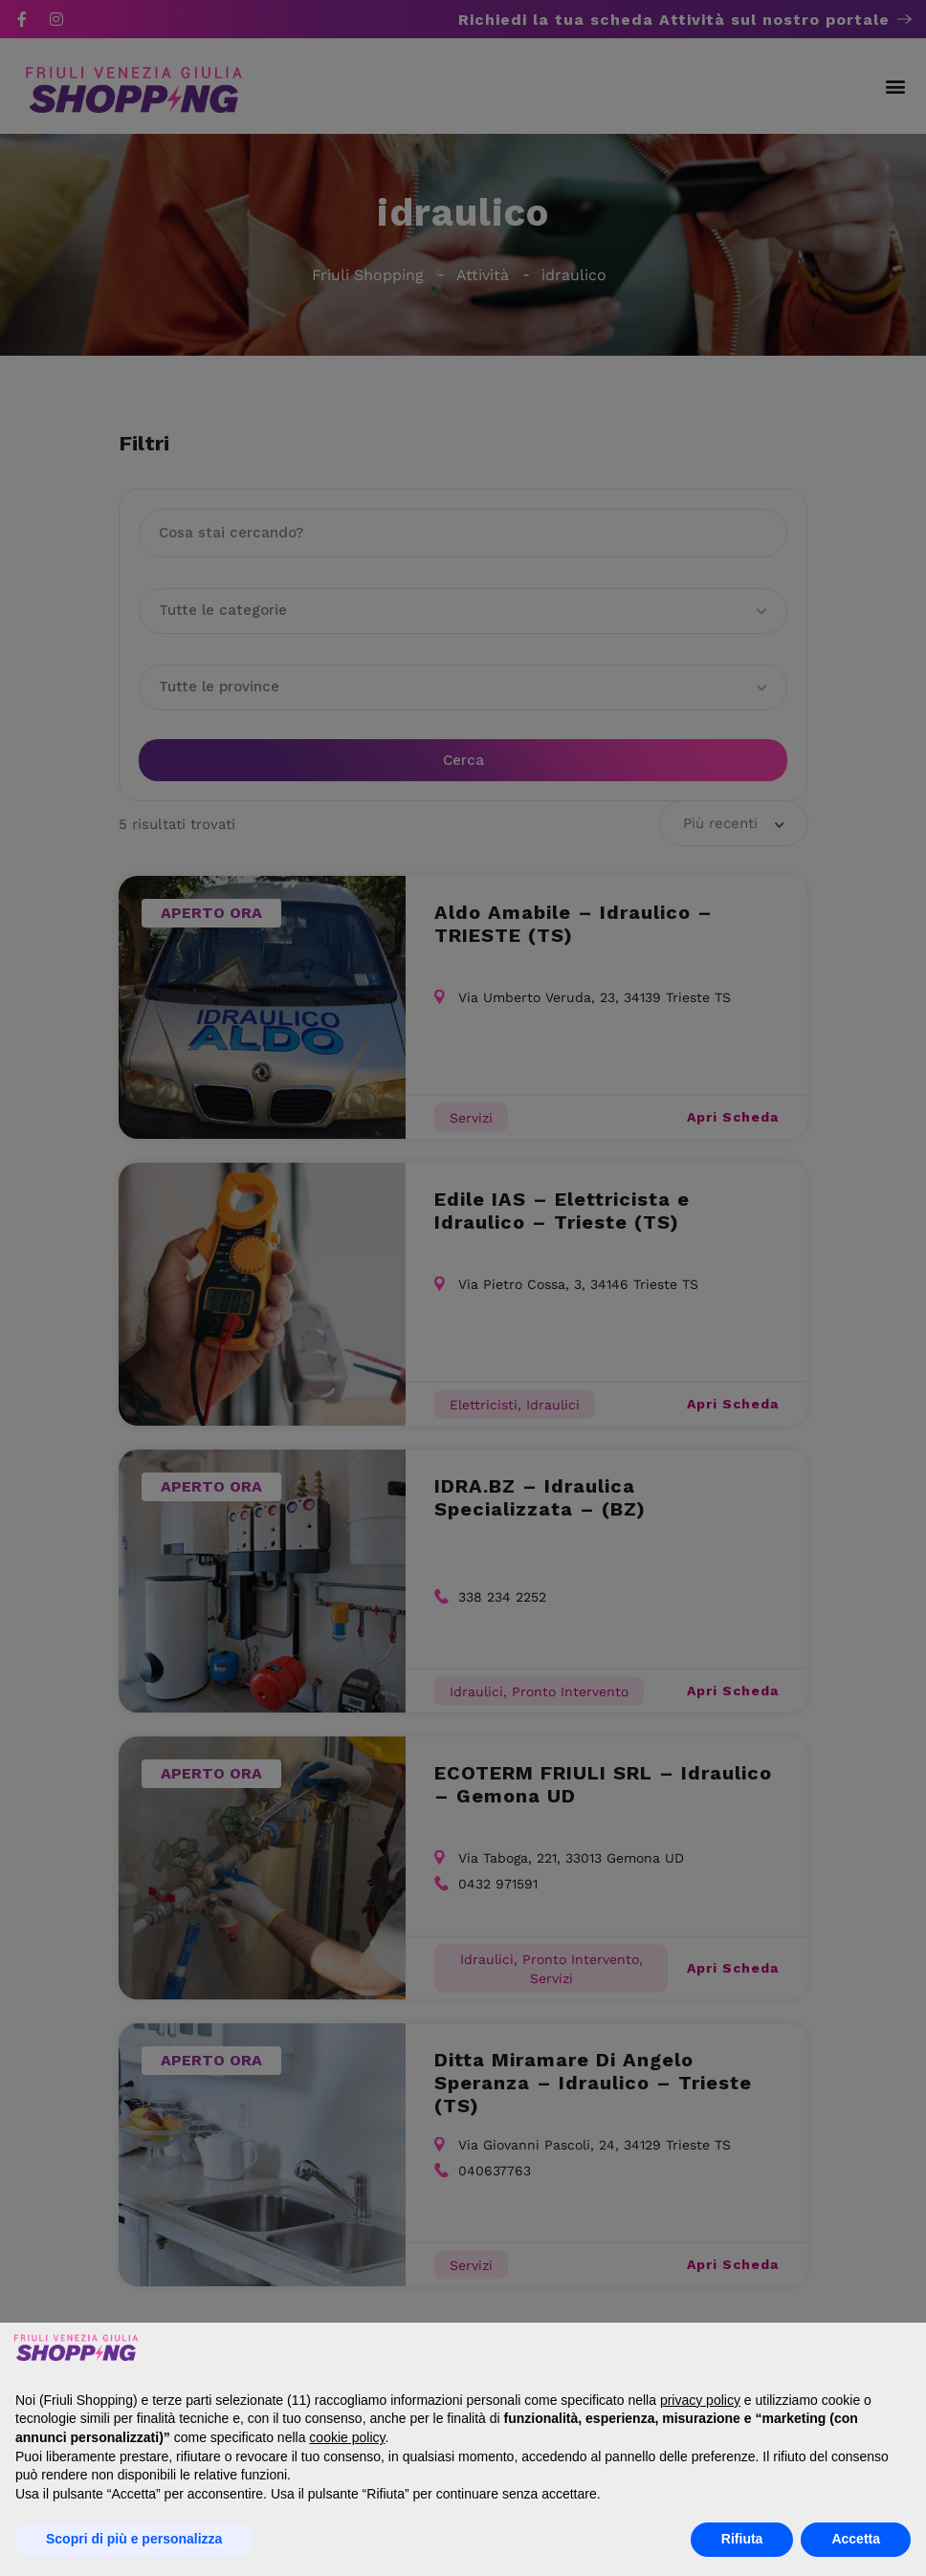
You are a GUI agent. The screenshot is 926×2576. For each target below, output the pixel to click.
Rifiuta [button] (742, 2538)
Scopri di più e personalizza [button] (134, 2538)
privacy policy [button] (700, 2400)
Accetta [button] (855, 2538)
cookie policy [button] (347, 2437)
